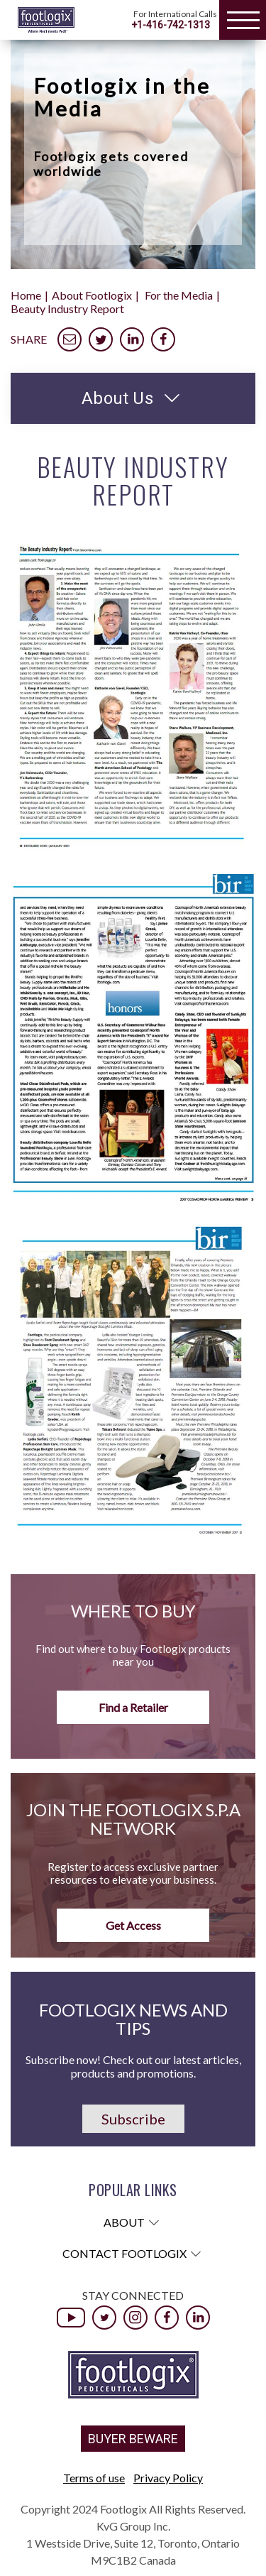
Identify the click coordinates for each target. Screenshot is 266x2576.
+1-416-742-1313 (170, 25)
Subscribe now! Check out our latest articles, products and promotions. (133, 2066)
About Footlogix (92, 295)
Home (26, 295)
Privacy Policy (168, 2477)
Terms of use (94, 2477)
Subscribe (133, 2118)
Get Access (133, 1925)
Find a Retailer (133, 1707)
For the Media (179, 295)
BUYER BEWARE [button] (133, 2438)
